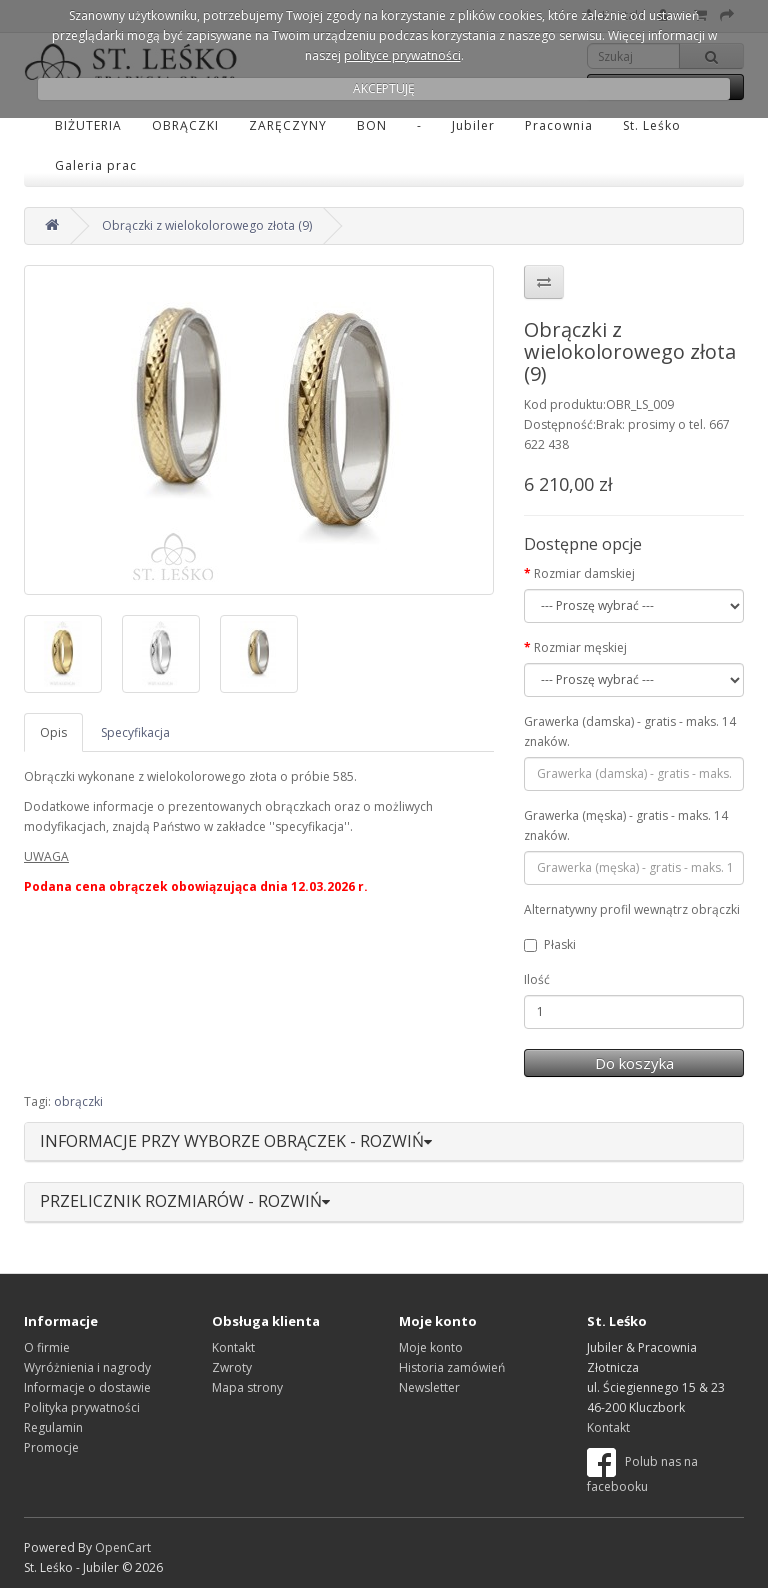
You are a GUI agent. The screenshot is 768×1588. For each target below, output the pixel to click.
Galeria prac (96, 165)
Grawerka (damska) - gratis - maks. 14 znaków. (630, 731)
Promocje (51, 1447)
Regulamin (53, 1427)
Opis (53, 732)
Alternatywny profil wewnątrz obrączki (632, 909)
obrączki (78, 1101)
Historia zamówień (452, 1367)
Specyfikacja (135, 732)
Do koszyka (634, 1063)
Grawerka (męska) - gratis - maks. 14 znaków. (626, 825)
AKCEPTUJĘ (384, 88)
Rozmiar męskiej (580, 647)
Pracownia (559, 125)
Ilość (537, 979)
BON (372, 125)
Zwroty (232, 1367)
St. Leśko (652, 125)
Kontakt (233, 1347)
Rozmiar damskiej (584, 573)
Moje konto (431, 1347)
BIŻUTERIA (88, 125)
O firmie (47, 1347)
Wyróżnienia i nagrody (87, 1367)
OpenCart (123, 1547)
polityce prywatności (402, 55)
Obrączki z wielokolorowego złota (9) (207, 225)
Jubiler (473, 125)
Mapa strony (247, 1387)
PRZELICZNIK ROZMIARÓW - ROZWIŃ (185, 1201)
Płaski (550, 944)
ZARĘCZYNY (288, 125)
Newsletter (429, 1387)
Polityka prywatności (82, 1407)
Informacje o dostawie (87, 1387)
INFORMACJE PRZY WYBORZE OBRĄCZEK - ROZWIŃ (236, 1141)
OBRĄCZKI (185, 125)
